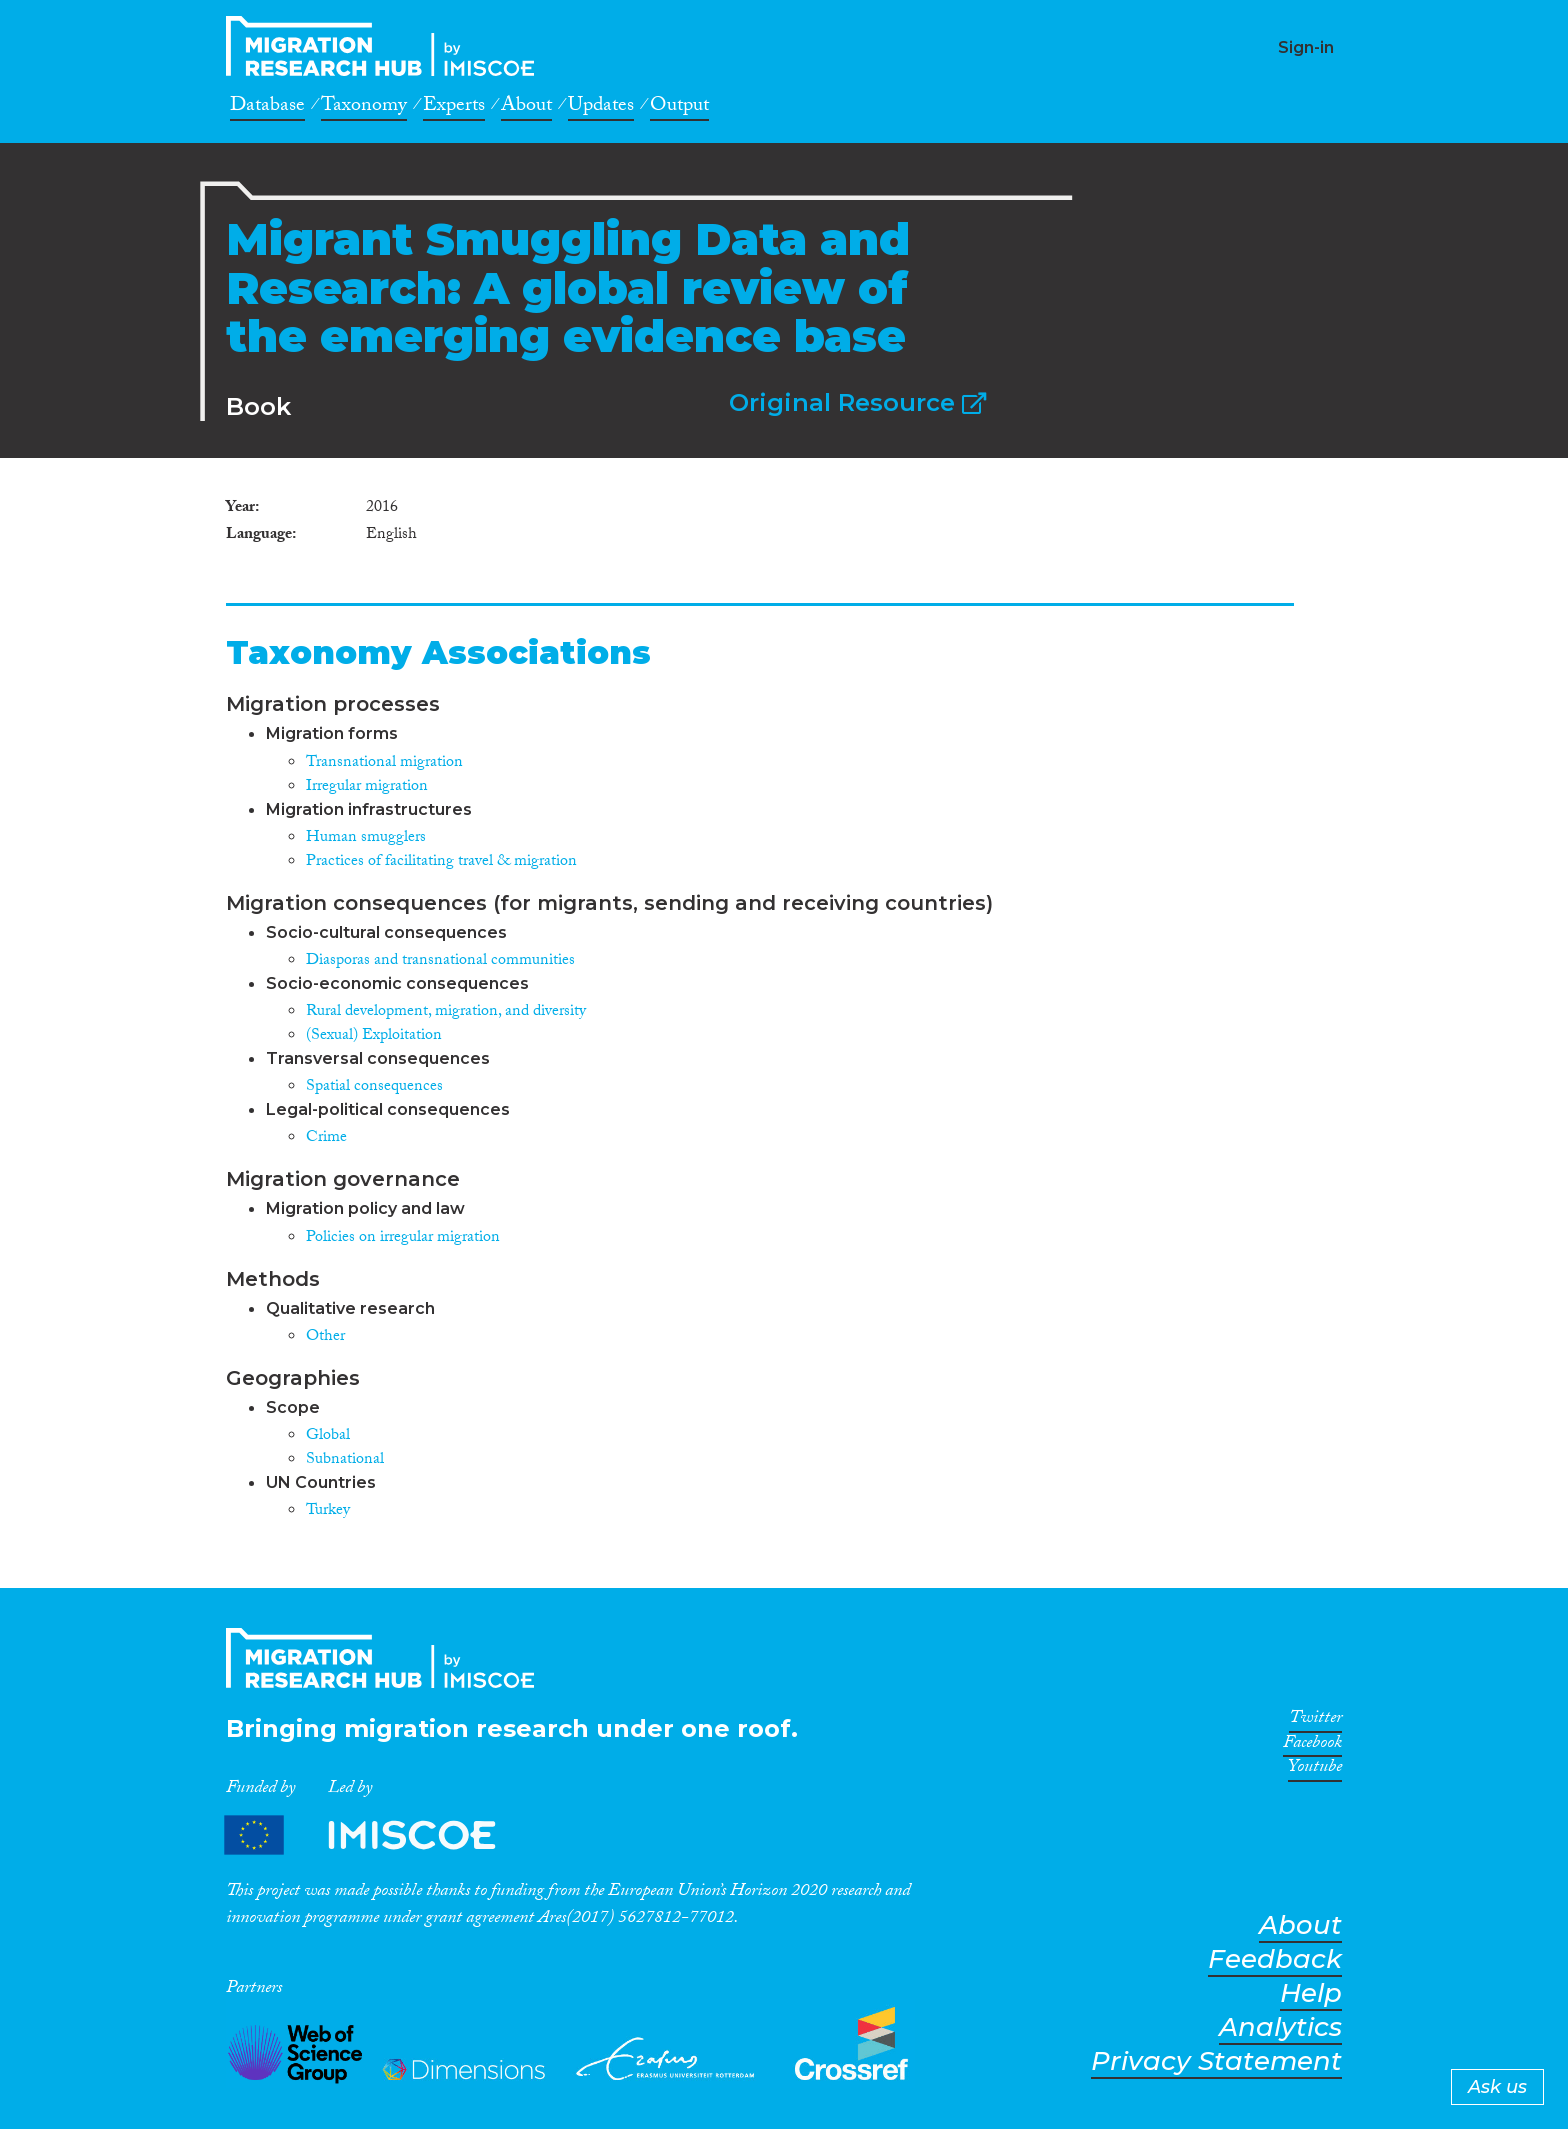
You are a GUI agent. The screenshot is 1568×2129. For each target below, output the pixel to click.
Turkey (328, 1511)
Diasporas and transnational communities (440, 961)
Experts (454, 108)
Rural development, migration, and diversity (446, 1012)
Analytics (1280, 2027)
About (526, 108)
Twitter (1315, 1721)
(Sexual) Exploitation (374, 1036)
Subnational (345, 1460)
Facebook (1312, 1746)
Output (679, 108)
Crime (326, 1138)
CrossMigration (386, 46)
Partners (377, 1835)
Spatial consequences (374, 1087)
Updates (601, 108)
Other (325, 1337)
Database (267, 108)
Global (328, 1436)
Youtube (1315, 1770)
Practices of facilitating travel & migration (441, 862)
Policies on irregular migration (403, 1238)
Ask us (1497, 2087)
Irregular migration (367, 787)
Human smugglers (366, 838)
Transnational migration (384, 763)
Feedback (1275, 1959)
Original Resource (857, 402)
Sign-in (1306, 47)
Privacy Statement (1216, 2061)
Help (1311, 1993)
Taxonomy (364, 108)
